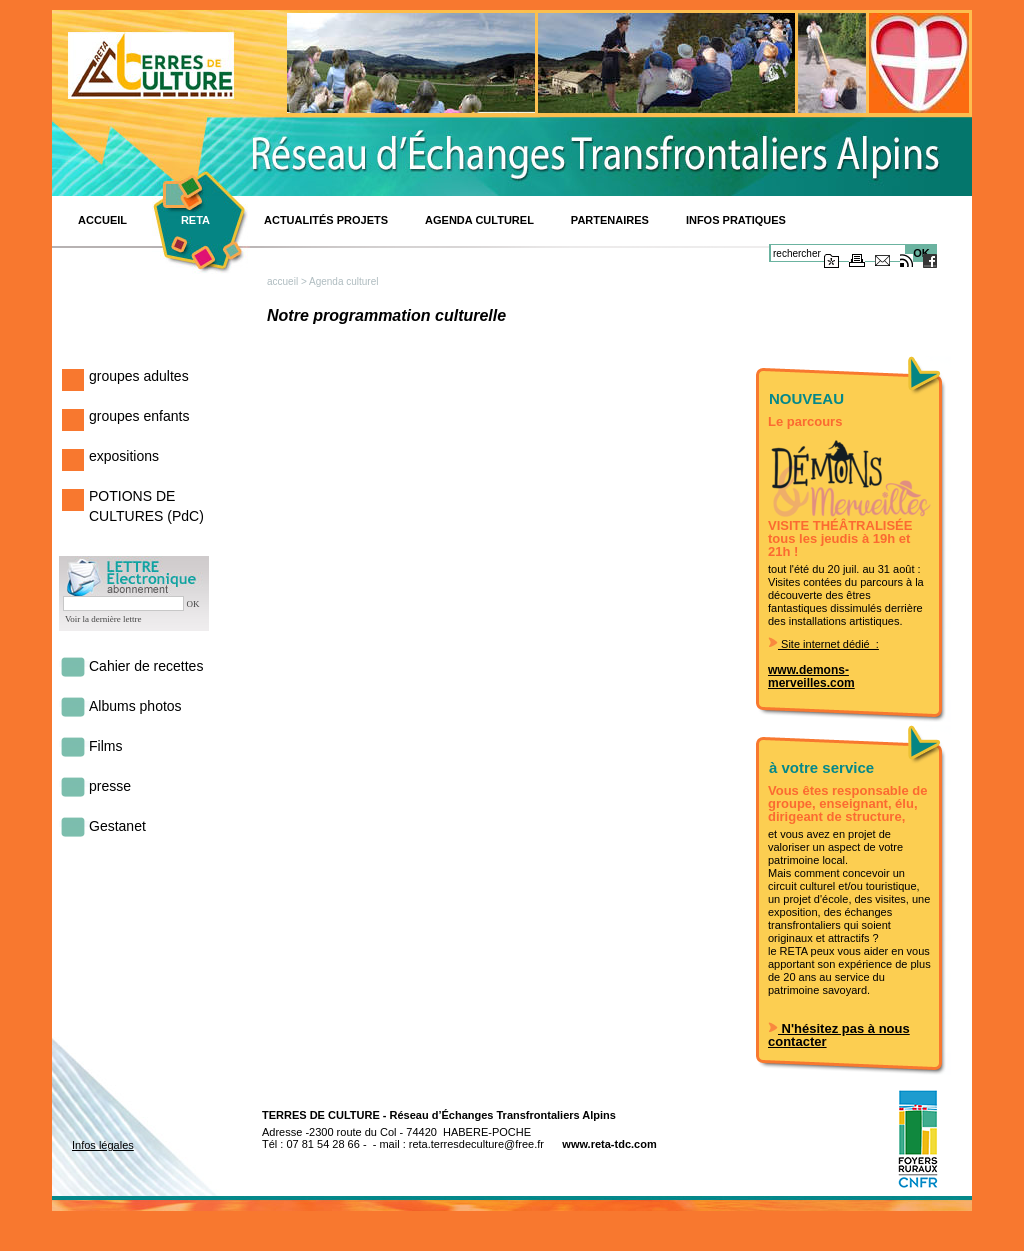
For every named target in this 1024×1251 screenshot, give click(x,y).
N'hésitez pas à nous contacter (839, 1035)
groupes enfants (139, 416)
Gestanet (117, 826)
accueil (282, 281)
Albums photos (135, 706)
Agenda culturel (479, 220)
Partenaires (610, 220)
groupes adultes (139, 376)
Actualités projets (326, 220)
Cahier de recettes (146, 666)
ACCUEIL (102, 220)
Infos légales (103, 1145)
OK (193, 604)
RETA (195, 220)
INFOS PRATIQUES (736, 220)
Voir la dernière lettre (103, 619)
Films (105, 746)
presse (110, 786)
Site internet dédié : (823, 644)
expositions (124, 456)
